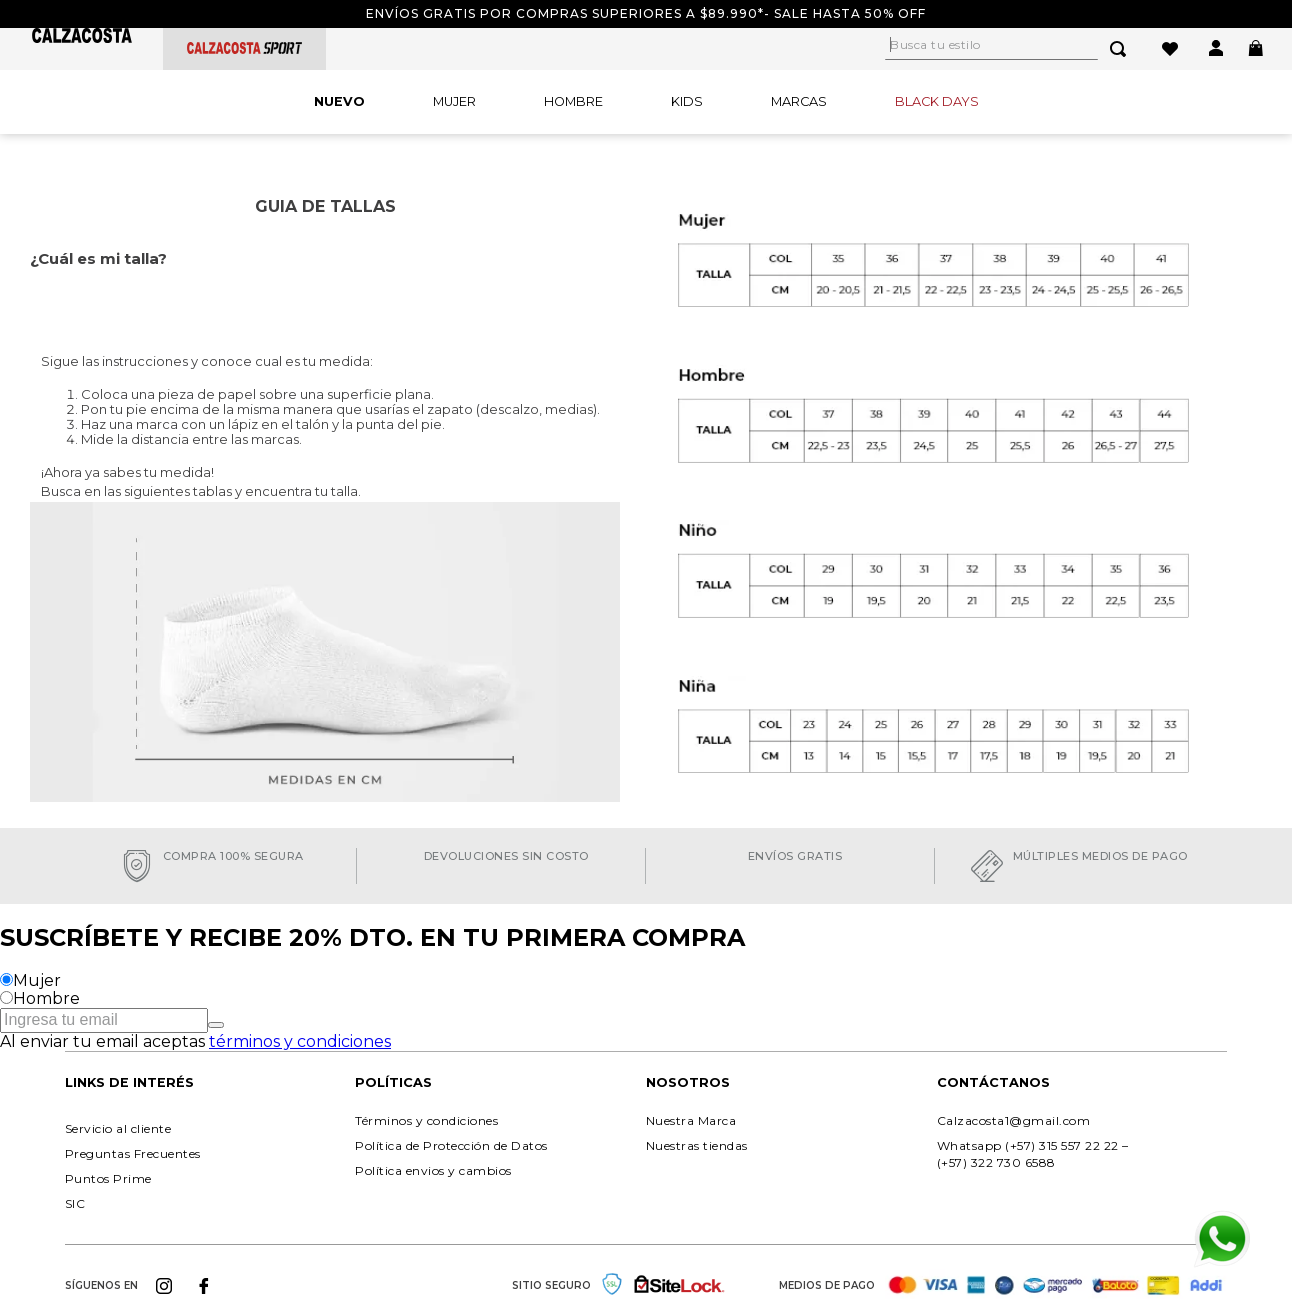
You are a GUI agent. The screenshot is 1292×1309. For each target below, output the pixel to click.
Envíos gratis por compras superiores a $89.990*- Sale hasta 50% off (646, 13)
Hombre (46, 998)
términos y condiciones (300, 1041)
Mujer (37, 980)
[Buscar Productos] (1122, 49)
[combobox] (1017, 49)
